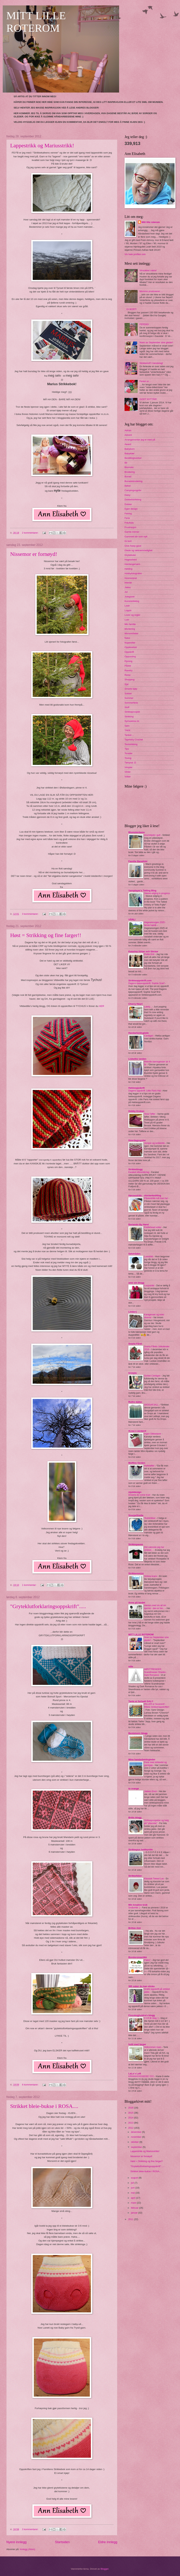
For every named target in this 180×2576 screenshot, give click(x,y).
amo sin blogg (136, 1282)
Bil (126, 462)
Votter (128, 776)
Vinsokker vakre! (148, 270)
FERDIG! (144, 324)
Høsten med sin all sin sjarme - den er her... (155, 1607)
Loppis (128, 610)
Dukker (128, 504)
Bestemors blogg (137, 1733)
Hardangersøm (132, 564)
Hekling (128, 568)
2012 (131, 2127)
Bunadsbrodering (133, 481)
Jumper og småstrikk (154, 1143)
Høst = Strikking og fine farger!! (45, 935)
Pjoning (128, 661)
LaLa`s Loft (134, 2073)
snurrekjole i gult (152, 835)
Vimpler (128, 767)
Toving (128, 758)
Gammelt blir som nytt (136, 536)
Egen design (131, 508)
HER (101, 1006)
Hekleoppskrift (136, 1088)
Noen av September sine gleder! (156, 342)
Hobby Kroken (136, 1111)
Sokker (128, 693)
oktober (135, 2142)
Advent (128, 435)
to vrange (133, 1788)
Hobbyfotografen (133, 573)
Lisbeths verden (137, 1059)
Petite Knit (149, 954)
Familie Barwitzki (137, 861)
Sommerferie (131, 702)
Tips (127, 748)
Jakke (128, 587)
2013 (131, 2122)
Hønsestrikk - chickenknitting (144, 1195)
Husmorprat (131, 578)
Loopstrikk (149, 1285)
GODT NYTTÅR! (148, 399)
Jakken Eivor (150, 1791)
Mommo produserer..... (151, 291)
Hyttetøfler (149, 1465)
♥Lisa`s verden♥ (137, 1431)
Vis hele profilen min (135, 254)
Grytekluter (130, 555)
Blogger (105, 2568)
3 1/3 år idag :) (151, 2018)
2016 (131, 2107)
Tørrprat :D (130, 762)
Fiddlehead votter (153, 1227)
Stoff (127, 707)
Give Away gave (133, 545)
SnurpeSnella (135, 1515)
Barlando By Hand (138, 1224)
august (135, 2177)
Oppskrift (129, 652)
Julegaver (130, 596)
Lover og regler (132, 615)
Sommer (129, 698)
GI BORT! (131, 309)
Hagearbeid (131, 559)
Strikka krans (151, 1576)
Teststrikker (150, 1518)
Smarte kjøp (131, 688)
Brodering (130, 472)
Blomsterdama (136, 832)
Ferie (127, 518)
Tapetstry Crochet (134, 739)
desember (136, 2132)
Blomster (129, 467)
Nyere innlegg (16, 2542)
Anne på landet (136, 1602)
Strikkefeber (135, 1875)
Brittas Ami (134, 1928)
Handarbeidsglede (138, 1033)
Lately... (148, 1006)
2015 (131, 2112)
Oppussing (130, 656)
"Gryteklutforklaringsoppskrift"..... (48, 1606)
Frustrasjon (130, 527)
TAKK (128, 730)
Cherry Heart (135, 1004)
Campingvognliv (133, 490)
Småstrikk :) (134, 1907)
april (133, 2197)
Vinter (128, 771)
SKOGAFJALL (151, 1404)
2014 (131, 2117)
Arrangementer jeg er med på (140, 439)
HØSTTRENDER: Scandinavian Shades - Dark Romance (155, 1672)
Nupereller (130, 642)
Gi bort (128, 541)
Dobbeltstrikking (133, 499)
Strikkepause (135, 1544)
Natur (127, 638)
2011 (131, 2219)
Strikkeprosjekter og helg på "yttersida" (156, 1822)
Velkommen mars (153, 2047)
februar (135, 2207)
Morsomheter (131, 633)
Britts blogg (134, 1817)
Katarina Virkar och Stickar (143, 951)
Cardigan (149, 1035)
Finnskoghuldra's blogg (141, 2015)
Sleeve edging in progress (157, 893)
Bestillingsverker (133, 458)
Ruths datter (135, 1402)
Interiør (128, 582)
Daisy (127, 495)
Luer (127, 619)
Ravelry (129, 670)
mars (134, 2202)
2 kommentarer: (30, 532)
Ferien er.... (145, 381)
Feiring (128, 513)
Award (128, 444)
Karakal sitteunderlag (139, 1172)
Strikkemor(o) (136, 1573)
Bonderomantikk (137, 1957)
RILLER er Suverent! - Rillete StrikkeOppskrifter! (156, 1705)
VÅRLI (131, 919)
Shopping (129, 679)
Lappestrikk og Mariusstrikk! (42, 145)
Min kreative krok (137, 1904)
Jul (126, 592)
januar (134, 2212)
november (136, 2137)
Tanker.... (129, 735)
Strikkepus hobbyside (140, 1849)
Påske (128, 665)
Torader (129, 753)
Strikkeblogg (135, 1169)
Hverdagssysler (137, 1140)
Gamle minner (132, 531)
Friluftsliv (129, 522)
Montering (130, 629)
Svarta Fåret (135, 1343)
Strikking (129, 716)
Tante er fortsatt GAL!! (140, 1701)
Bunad (128, 476)
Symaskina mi (132, 721)
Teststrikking (131, 744)
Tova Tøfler (150, 1114)
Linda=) (132, 1311)
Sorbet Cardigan (152, 1375)
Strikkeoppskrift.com (140, 980)
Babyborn (130, 449)
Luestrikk (149, 1256)
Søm (127, 725)
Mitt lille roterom (151, 222)
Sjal (126, 684)
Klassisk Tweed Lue (154, 1878)
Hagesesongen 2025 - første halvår (155, 924)
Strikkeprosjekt (132, 711)
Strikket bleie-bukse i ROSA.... (44, 2106)
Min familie (130, 624)
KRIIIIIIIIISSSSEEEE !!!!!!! (141, 2076)
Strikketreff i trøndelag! (151, 363)
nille (130, 1666)
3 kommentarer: (30, 914)
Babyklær (129, 453)
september (137, 2147)
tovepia (132, 1373)
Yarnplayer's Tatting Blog (142, 890)
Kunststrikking (132, 601)
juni (133, 2187)
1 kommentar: (29, 1585)
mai (133, 2192)
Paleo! (147, 1960)
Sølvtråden (134, 1253)
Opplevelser (131, 647)
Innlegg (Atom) (27, 2549)
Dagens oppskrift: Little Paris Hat (144, 1090)
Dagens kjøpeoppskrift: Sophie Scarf (146, 983)
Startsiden (62, 2542)
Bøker (128, 485)
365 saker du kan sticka (141, 1986)
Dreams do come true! (139, 1495)
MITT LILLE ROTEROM (141, 1634)
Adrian (128, 430)
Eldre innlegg (107, 2542)
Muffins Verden (136, 1463)
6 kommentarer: (30, 2084)
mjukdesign (134, 1492)
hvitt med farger (137, 2044)
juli (132, 2182)
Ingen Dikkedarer (153, 1434)
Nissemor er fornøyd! (33, 554)
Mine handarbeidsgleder (141, 1759)
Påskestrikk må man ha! (156, 1198)
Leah (127, 605)
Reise (128, 675)
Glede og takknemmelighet (138, 550)
